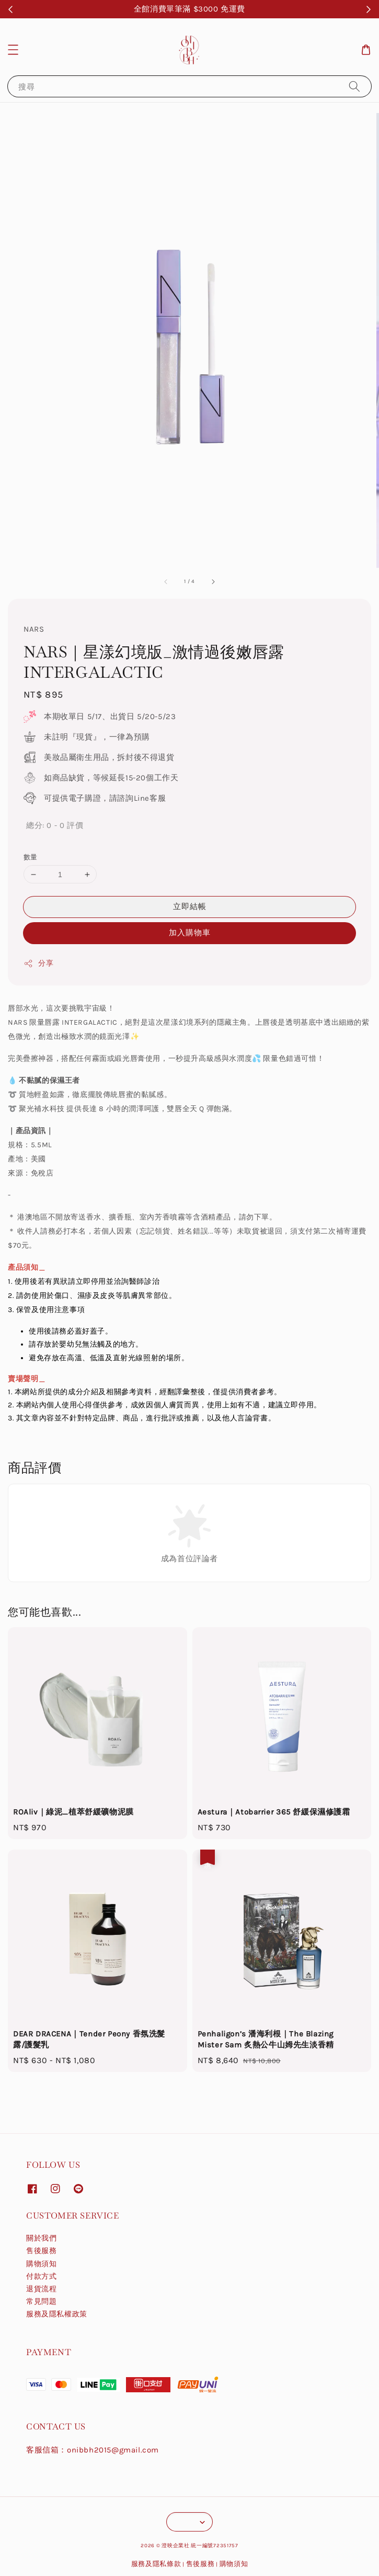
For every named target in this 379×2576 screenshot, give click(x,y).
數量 (31, 857)
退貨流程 (41, 2288)
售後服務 (41, 2250)
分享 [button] (38, 963)
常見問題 (41, 2301)
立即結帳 (189, 906)
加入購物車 (190, 932)
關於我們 (41, 2238)
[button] (13, 49)
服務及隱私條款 (156, 2564)
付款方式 (41, 2276)
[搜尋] (354, 86)
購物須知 (41, 2263)
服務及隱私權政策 (56, 2314)
